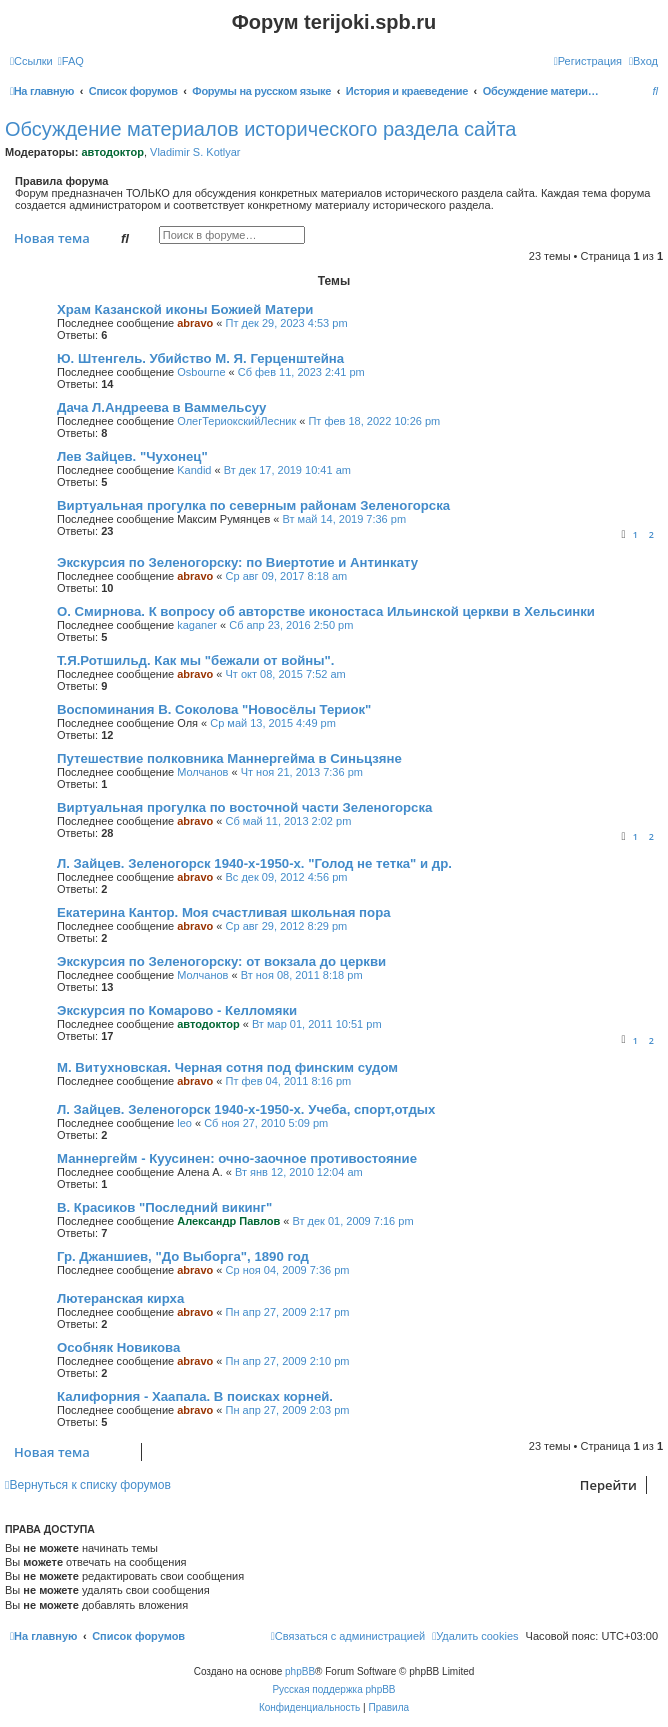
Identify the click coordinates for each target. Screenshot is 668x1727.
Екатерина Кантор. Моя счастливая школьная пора (224, 912)
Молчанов (202, 772)
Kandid (194, 470)
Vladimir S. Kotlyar (195, 152)
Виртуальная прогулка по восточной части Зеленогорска (244, 807)
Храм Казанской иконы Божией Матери (185, 309)
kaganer (197, 625)
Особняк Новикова (118, 1347)
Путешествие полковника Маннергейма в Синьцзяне (229, 758)
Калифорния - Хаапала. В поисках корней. (195, 1396)
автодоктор (112, 152)
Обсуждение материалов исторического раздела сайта (260, 129)
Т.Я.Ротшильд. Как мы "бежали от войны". (195, 660)
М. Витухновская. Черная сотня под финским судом (227, 1067)
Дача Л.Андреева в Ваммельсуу (161, 407)
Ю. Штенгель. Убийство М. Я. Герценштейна (200, 358)
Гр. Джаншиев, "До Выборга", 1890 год (183, 1256)
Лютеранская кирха (120, 1298)
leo (184, 1123)
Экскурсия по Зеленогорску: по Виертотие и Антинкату (237, 562)
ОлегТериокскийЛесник (236, 421)
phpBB (300, 1671)
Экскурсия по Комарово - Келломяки (177, 1010)
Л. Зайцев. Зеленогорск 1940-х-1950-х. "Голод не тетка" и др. (254, 863)
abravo (195, 323)
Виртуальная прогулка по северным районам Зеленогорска (253, 505)
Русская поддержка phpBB (333, 1689)
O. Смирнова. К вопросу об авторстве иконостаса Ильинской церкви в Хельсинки (326, 611)
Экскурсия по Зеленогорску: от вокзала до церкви (221, 961)
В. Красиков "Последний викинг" (164, 1207)
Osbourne (201, 372)
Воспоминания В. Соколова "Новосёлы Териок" (214, 709)
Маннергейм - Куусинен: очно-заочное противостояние (237, 1158)
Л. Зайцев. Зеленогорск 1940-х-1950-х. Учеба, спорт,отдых (246, 1109)
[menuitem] (71, 61)
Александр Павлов (228, 1221)
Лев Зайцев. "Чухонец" (132, 456)
